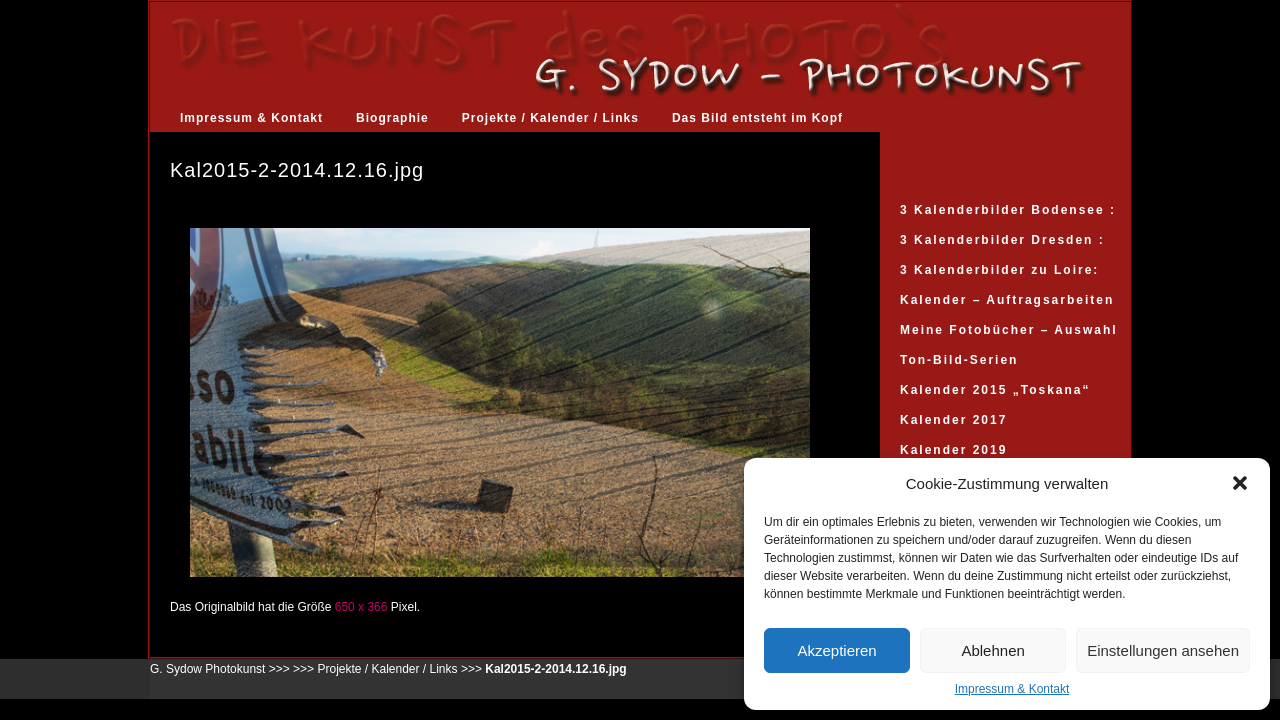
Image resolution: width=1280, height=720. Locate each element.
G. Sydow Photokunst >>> (220, 669)
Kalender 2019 (953, 450)
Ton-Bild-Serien (959, 360)
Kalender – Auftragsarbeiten (1007, 300)
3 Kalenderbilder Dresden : (1002, 240)
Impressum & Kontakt (1012, 689)
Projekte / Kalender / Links (550, 118)
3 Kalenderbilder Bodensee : (1008, 210)
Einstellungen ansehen (1163, 650)
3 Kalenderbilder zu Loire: (999, 270)
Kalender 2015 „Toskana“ (995, 390)
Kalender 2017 (953, 420)
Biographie (392, 118)
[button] (1240, 483)
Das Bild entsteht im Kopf (757, 118)
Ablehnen (992, 650)
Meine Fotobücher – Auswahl (1009, 330)
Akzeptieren (836, 650)
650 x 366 (361, 607)
